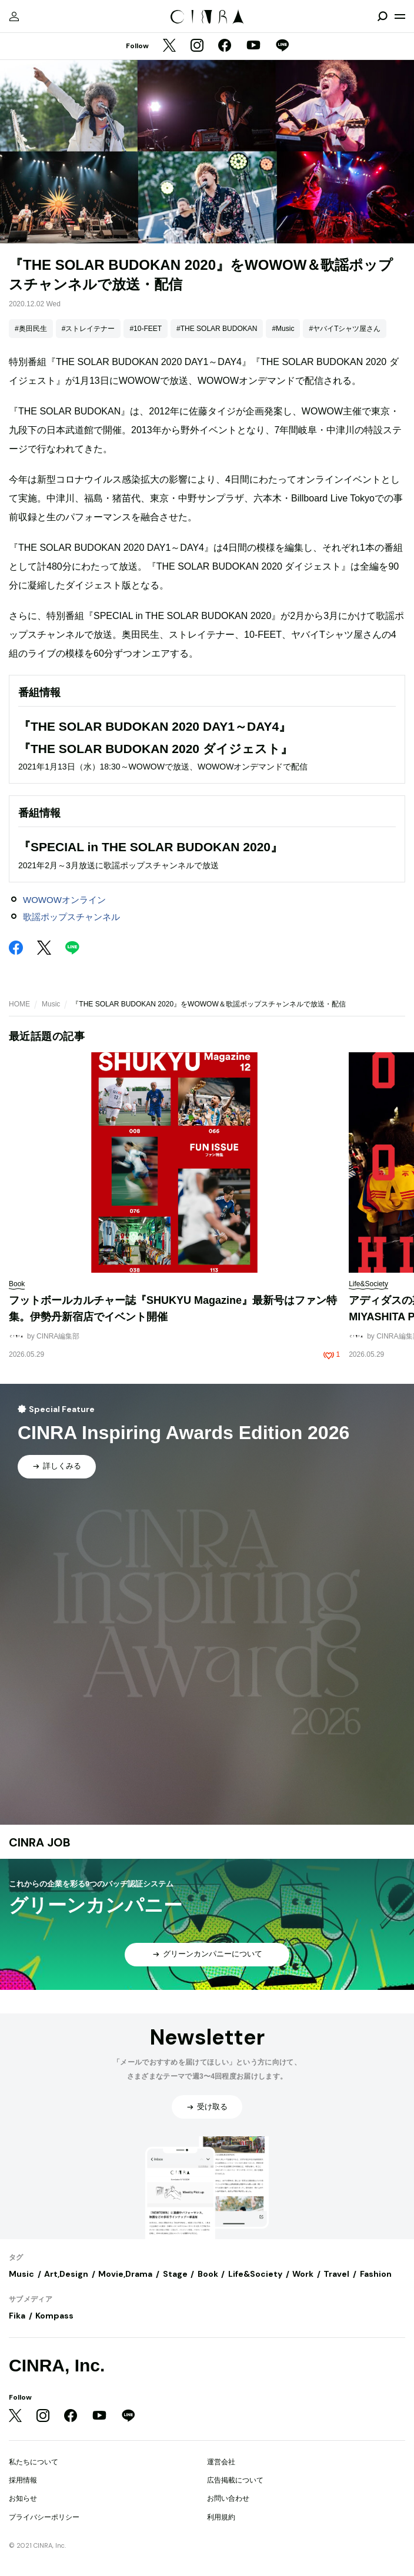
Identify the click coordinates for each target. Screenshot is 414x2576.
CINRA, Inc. (57, 2365)
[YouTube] (253, 46)
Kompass (54, 2315)
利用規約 (221, 2517)
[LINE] (282, 46)
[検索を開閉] (382, 16)
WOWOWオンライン (64, 900)
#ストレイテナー (88, 328)
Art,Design (66, 2274)
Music (51, 1004)
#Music (283, 328)
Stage (175, 2274)
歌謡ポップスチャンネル (71, 917)
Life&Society (255, 2274)
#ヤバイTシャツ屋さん (344, 328)
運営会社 (221, 2462)
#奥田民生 (31, 328)
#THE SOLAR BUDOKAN (216, 328)
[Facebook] (224, 46)
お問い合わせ (228, 2498)
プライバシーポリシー (44, 2517)
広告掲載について (235, 2480)
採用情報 (23, 2480)
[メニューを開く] (400, 16)
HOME (19, 1004)
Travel (336, 2274)
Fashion (376, 2274)
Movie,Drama (125, 2274)
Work (302, 2274)
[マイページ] (14, 16)
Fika (17, 2315)
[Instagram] (197, 46)
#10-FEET (145, 328)
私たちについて (33, 2462)
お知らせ (23, 2498)
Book (208, 2274)
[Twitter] (169, 46)
